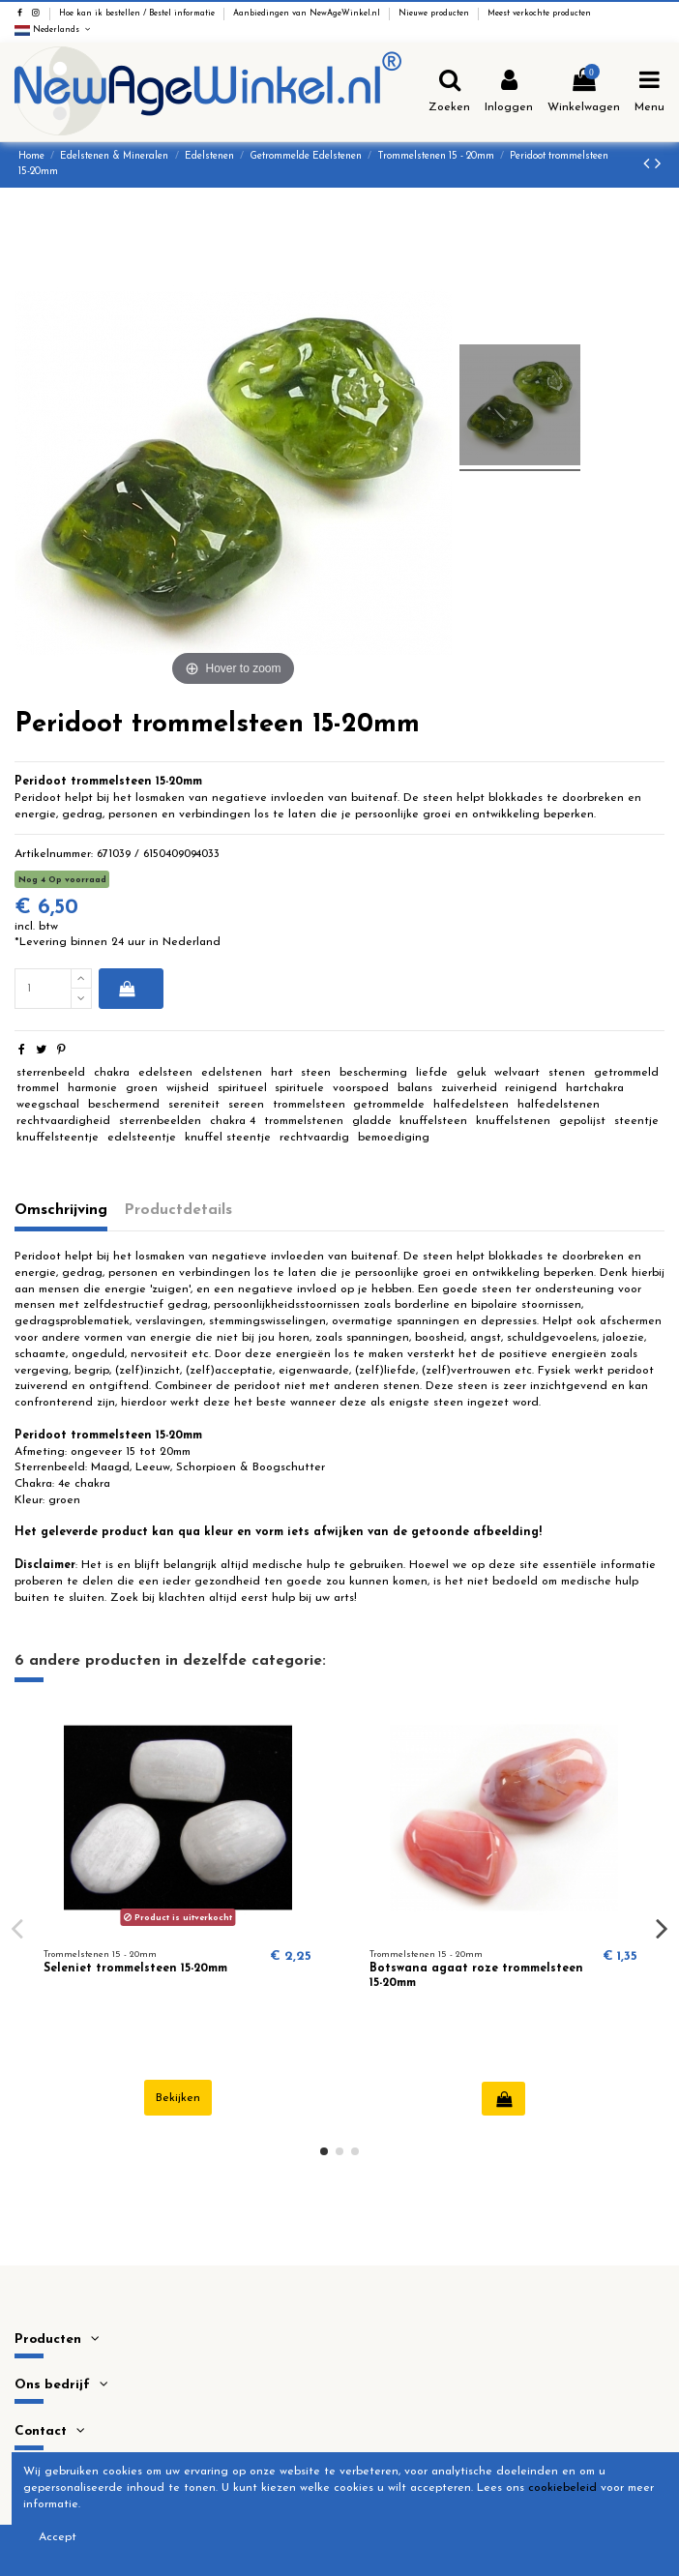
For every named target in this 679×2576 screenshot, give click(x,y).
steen (316, 1073)
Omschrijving (61, 1210)
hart (282, 1073)
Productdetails (178, 1210)
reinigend (531, 1088)
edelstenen (231, 1073)
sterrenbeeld (50, 1073)
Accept (57, 2537)
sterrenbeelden (160, 1121)
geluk (472, 1073)
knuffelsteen (433, 1121)
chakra (112, 1073)
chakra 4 (232, 1121)
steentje (636, 1121)
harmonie (92, 1088)
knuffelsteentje (57, 1137)
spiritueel (242, 1088)
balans (415, 1088)
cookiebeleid (562, 2488)
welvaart (517, 1073)
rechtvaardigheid (63, 1121)
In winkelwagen (127, 988)
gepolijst (582, 1121)
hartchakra (595, 1088)
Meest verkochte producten (539, 13)
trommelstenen (303, 1121)
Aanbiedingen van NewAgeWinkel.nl (308, 13)
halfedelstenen (558, 1104)
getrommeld (626, 1073)
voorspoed (361, 1088)
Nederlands (54, 30)
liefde (432, 1073)
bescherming (373, 1073)
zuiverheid (469, 1088)
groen (142, 1088)
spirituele (299, 1088)
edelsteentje (141, 1137)
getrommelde (389, 1104)
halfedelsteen (471, 1104)
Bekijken (178, 2098)
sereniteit (194, 1104)
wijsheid (187, 1088)
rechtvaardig (314, 1137)
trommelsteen (309, 1104)
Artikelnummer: (54, 854)
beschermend (124, 1104)
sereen (246, 1104)
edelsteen (165, 1073)
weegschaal (47, 1104)
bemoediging (393, 1137)
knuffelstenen (513, 1121)
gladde (372, 1121)
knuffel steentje (228, 1137)
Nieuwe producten (435, 13)
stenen (566, 1073)
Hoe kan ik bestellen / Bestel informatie (138, 13)
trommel (37, 1088)
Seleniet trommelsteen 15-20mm (135, 1968)
